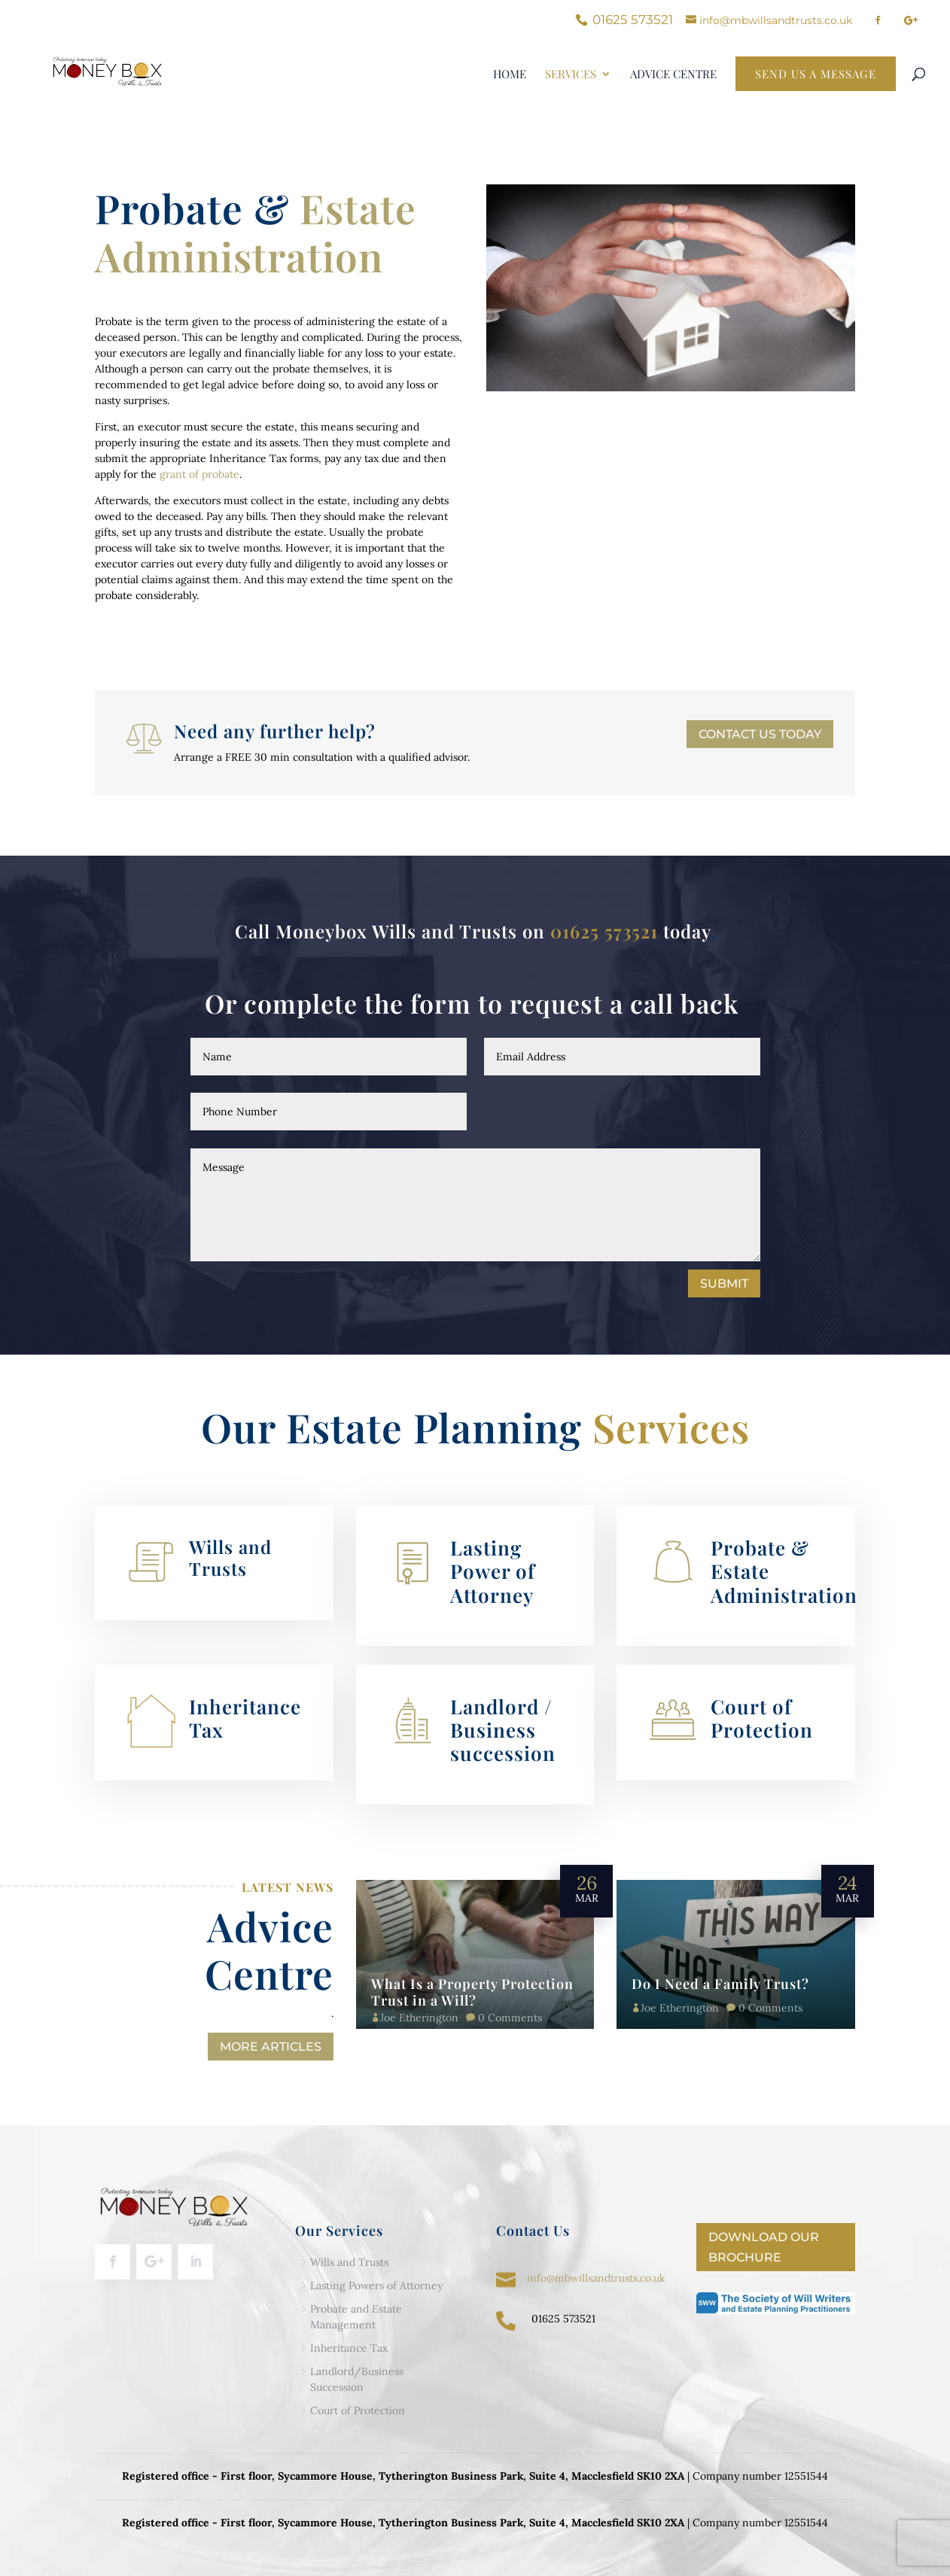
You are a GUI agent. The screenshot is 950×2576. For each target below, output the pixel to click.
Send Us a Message (815, 73)
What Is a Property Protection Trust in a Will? (472, 1992)
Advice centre (673, 74)
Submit (724, 1283)
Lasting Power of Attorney (492, 1570)
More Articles (270, 2046)
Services (570, 74)
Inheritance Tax (245, 1718)
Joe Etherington (419, 2017)
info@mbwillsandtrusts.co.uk (596, 2278)
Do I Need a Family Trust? (720, 1984)
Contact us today (760, 734)
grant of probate (199, 474)
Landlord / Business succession (503, 1729)
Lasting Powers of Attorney (376, 2285)
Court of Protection (762, 1718)
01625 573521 (604, 931)
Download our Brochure (763, 2247)
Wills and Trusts (230, 1557)
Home (509, 74)
